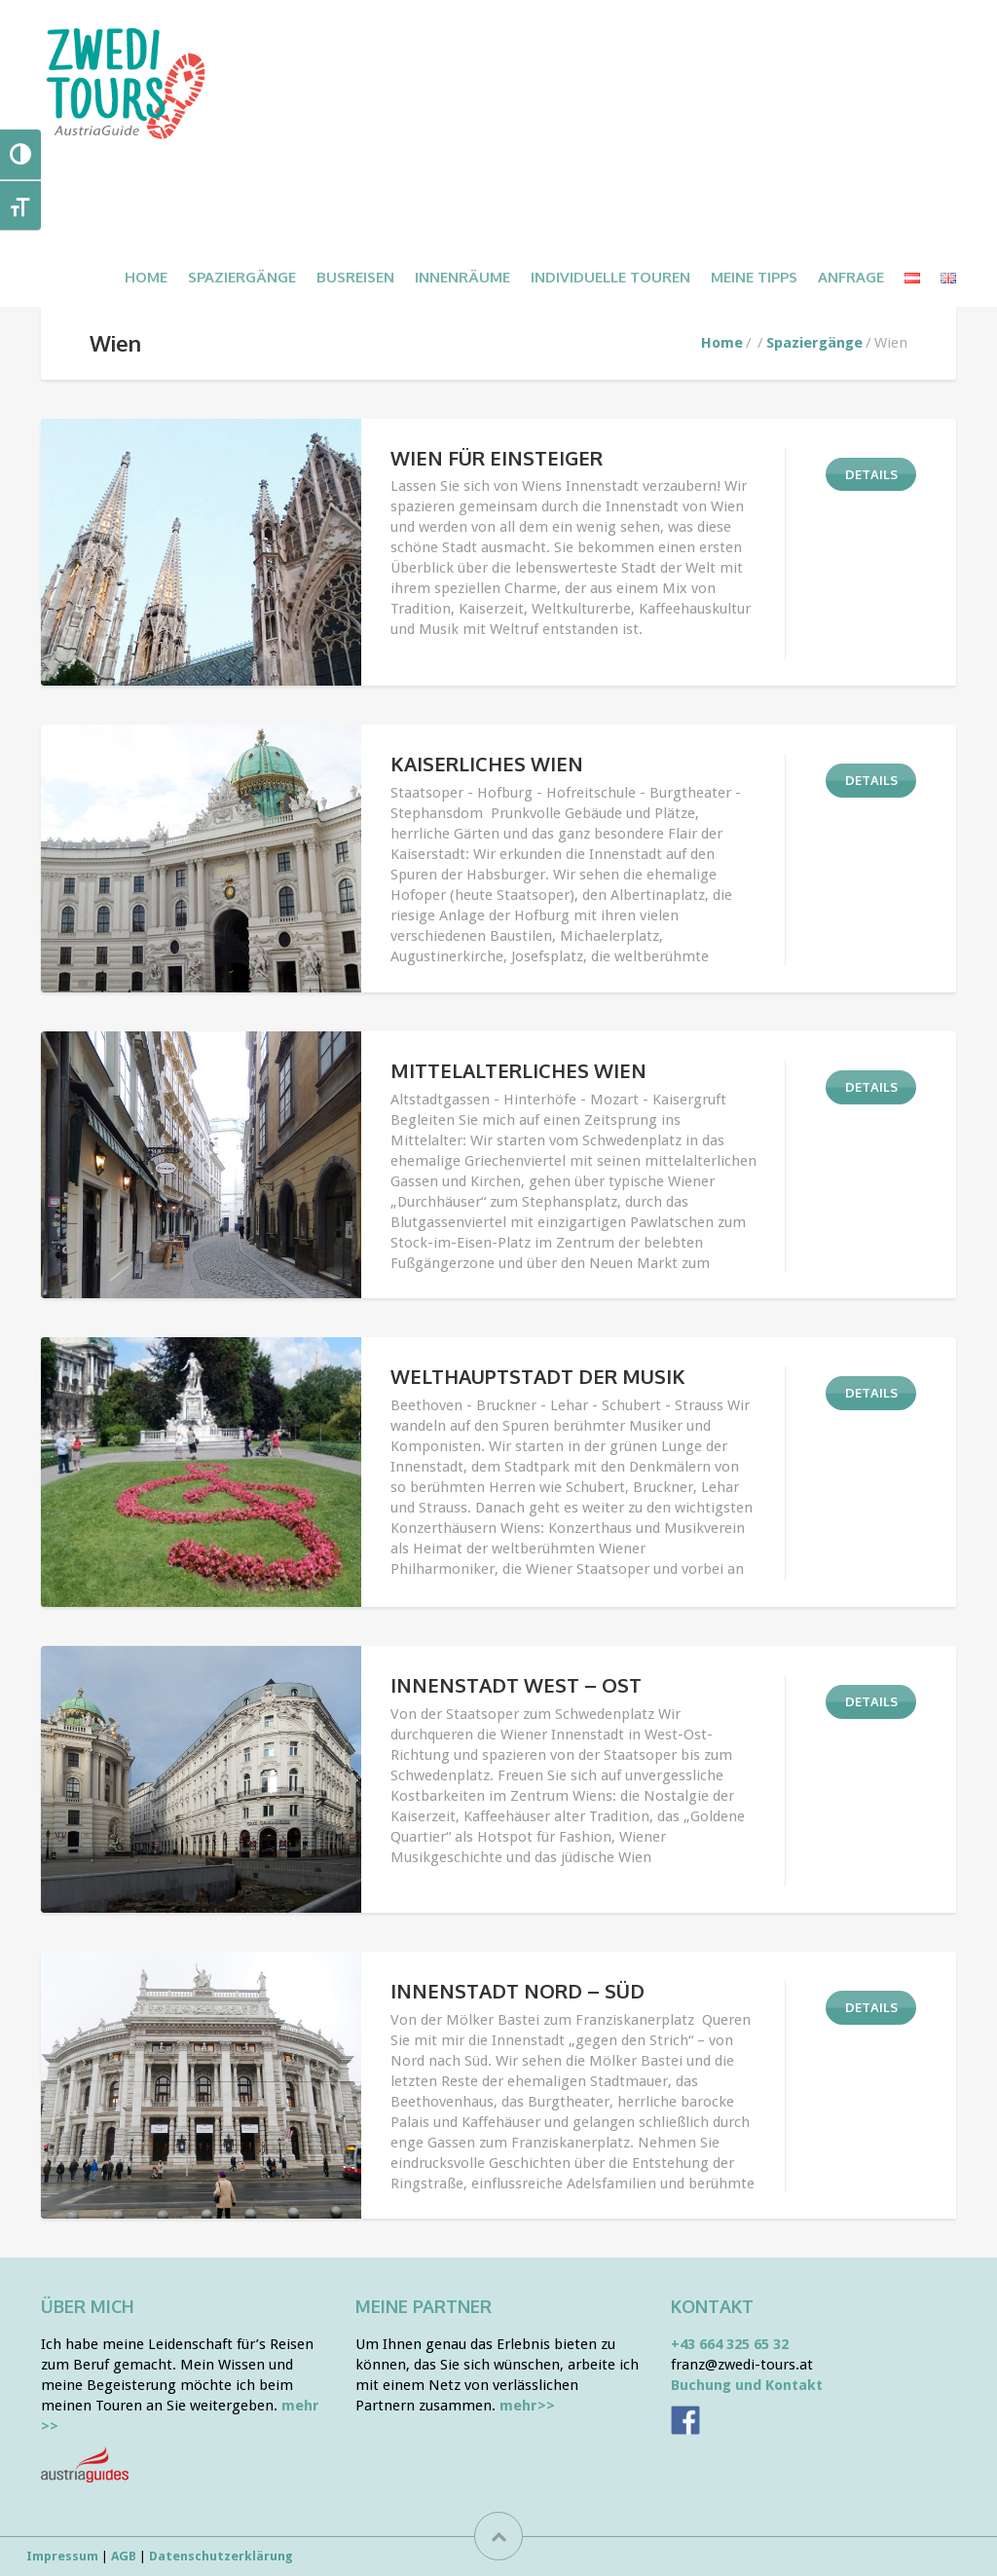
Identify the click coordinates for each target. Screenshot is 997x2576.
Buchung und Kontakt (747, 2385)
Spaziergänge (814, 343)
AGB (123, 2556)
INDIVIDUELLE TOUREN (610, 277)
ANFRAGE (851, 277)
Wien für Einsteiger (496, 457)
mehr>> (527, 2405)
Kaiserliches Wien (486, 763)
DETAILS (871, 474)
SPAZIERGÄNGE (242, 277)
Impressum (62, 2556)
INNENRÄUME (462, 277)
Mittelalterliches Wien (518, 1070)
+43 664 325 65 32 (730, 2344)
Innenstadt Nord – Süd (517, 1990)
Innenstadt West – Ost (516, 1685)
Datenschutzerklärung (221, 2556)
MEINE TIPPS (754, 277)
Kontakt (712, 2306)
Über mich (87, 2306)
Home (146, 277)
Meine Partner (423, 2306)
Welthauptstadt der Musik (537, 1376)
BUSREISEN (355, 277)
